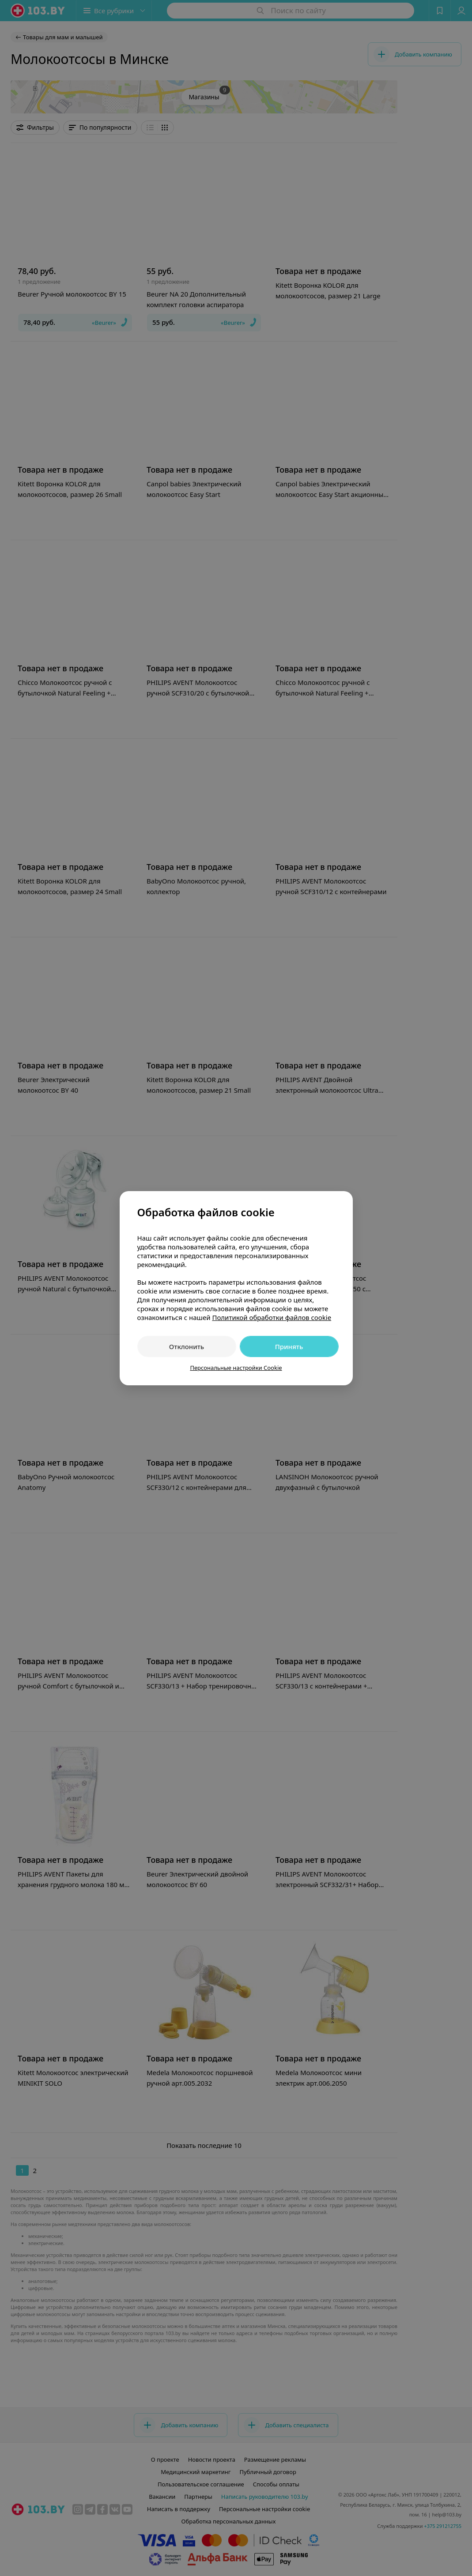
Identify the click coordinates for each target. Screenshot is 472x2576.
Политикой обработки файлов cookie (271, 1317)
